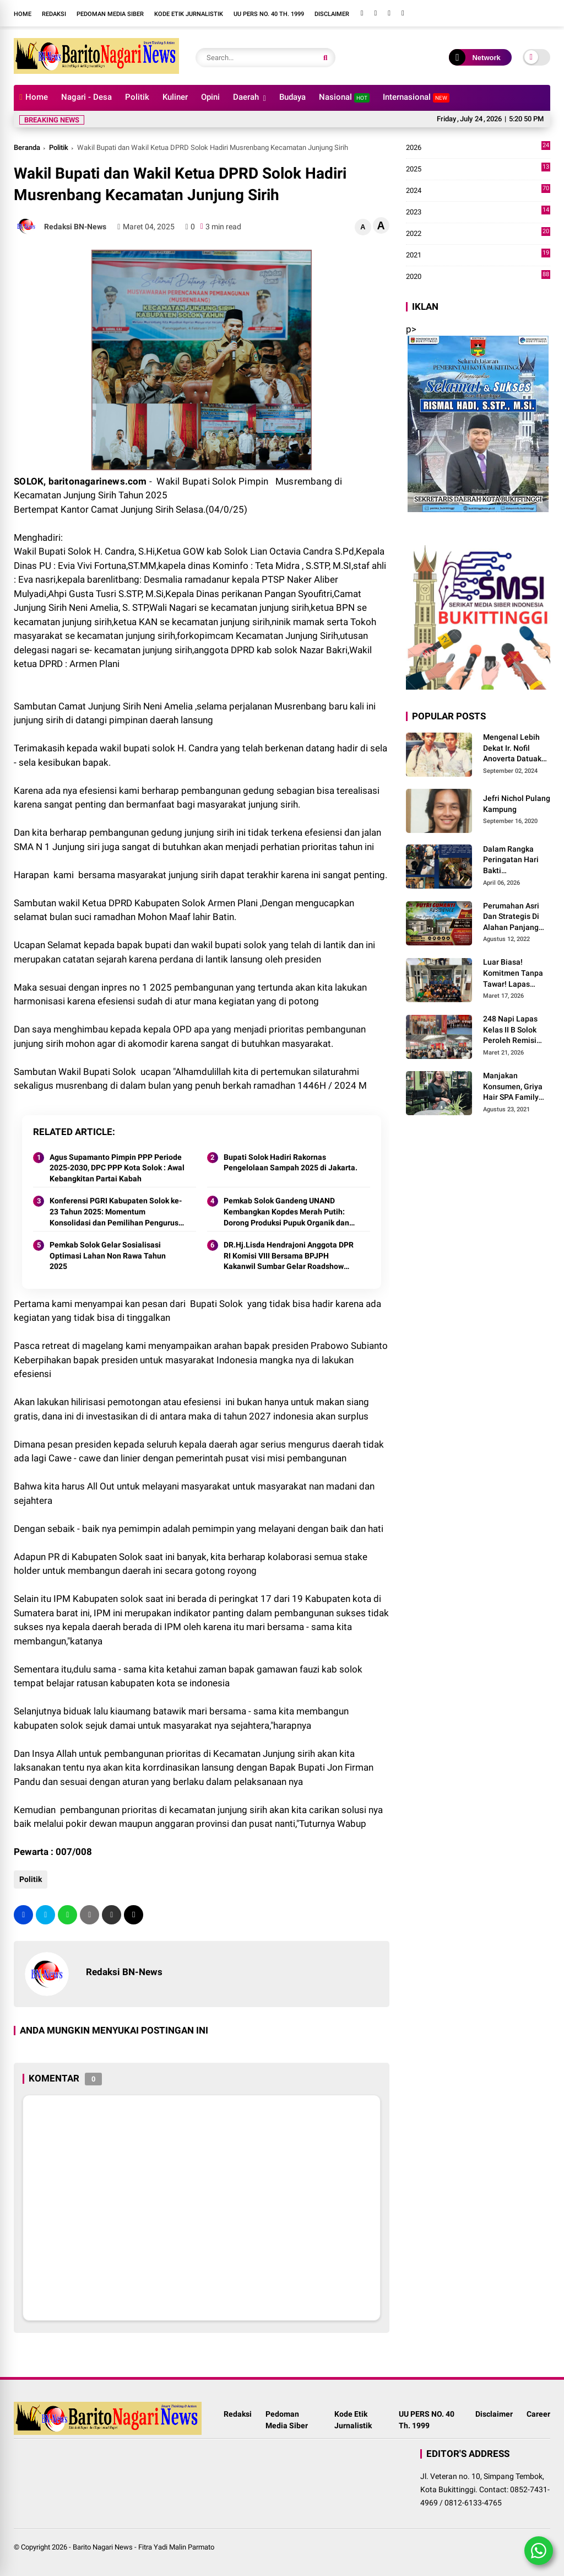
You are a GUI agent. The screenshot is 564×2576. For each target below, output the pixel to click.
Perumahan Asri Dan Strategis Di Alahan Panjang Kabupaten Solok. (514, 917)
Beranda (27, 147)
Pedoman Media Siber (110, 14)
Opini (210, 97)
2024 (478, 190)
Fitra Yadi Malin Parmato (176, 2547)
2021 (478, 255)
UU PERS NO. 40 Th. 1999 (269, 14)
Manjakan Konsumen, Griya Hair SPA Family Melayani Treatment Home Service (513, 1087)
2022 (478, 233)
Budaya (292, 97)
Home (22, 14)
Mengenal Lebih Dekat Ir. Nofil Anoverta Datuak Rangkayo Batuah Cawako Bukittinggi (514, 749)
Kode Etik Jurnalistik (188, 14)
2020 (478, 276)
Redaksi (54, 14)
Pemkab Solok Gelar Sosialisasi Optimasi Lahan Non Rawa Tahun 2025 (108, 1255)
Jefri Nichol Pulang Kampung (516, 804)
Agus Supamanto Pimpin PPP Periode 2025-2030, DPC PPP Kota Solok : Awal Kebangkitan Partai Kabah (117, 1168)
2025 (478, 169)
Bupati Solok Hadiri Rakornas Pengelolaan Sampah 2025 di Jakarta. (290, 1163)
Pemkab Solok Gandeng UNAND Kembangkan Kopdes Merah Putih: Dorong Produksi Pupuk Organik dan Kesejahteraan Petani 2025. (286, 1212)
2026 (478, 147)
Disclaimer (331, 14)
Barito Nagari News (103, 2547)
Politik (137, 97)
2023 (478, 212)
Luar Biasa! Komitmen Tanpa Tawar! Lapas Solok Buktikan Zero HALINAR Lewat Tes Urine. (513, 973)
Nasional (344, 97)
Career (538, 2414)
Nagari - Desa (86, 97)
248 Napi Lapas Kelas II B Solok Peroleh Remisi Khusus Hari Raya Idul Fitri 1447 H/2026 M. (514, 1030)
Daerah (246, 97)
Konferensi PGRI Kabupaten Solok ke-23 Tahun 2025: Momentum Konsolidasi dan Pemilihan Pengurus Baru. (116, 1212)
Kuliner (175, 97)
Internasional (416, 97)
